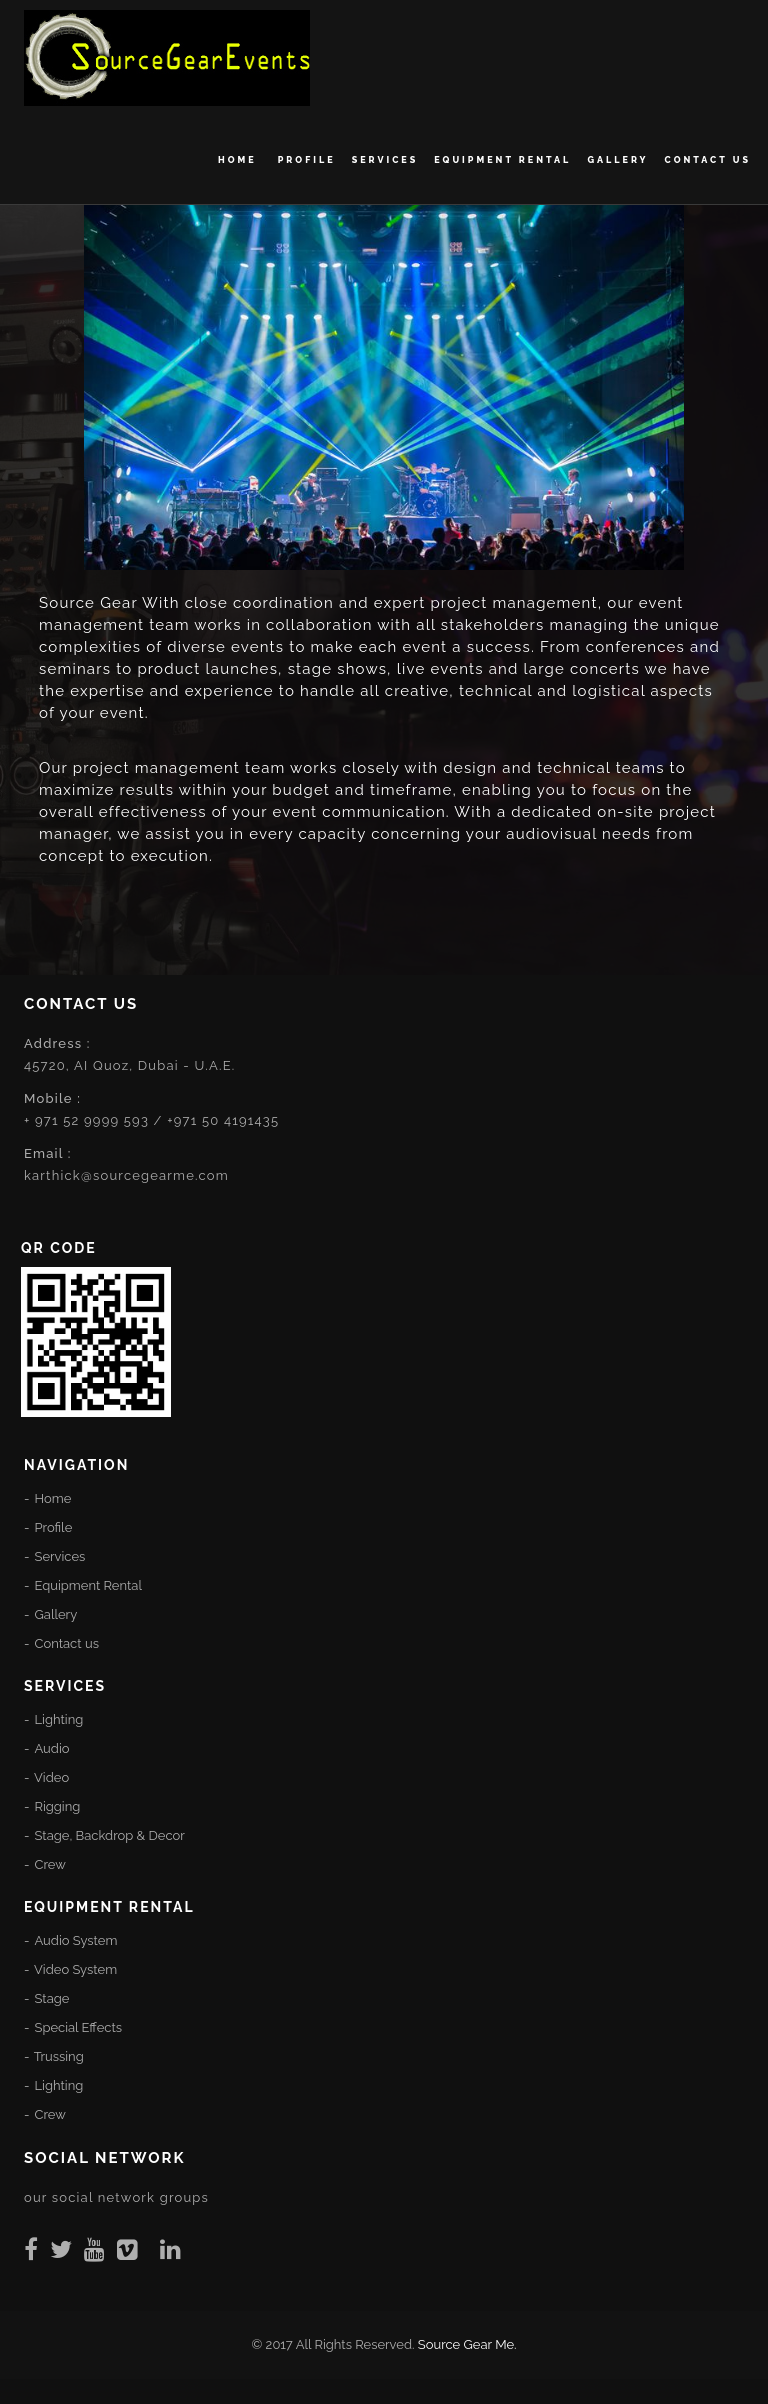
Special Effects (79, 2027)
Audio (51, 1748)
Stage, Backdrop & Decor (110, 1835)
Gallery (617, 160)
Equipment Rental (502, 160)
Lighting (59, 1719)
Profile (307, 160)
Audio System (75, 1940)
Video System (75, 1969)
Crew (50, 1864)
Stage (52, 1998)
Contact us (708, 160)
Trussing (59, 2056)
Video (51, 1777)
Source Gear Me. (467, 2344)
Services (385, 160)
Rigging (58, 1806)
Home (240, 160)
